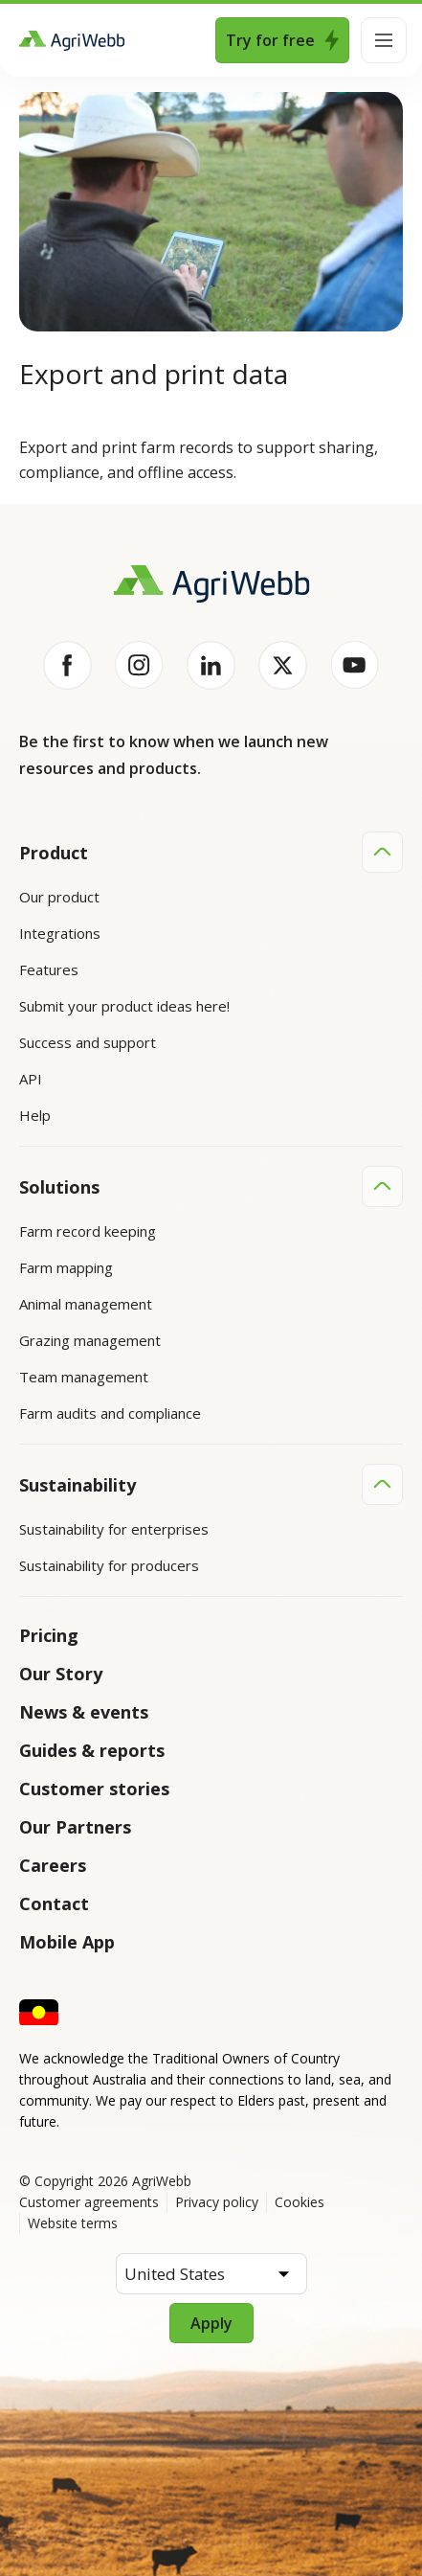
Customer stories (94, 1788)
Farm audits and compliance (110, 1413)
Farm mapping (66, 1267)
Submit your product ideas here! (124, 1005)
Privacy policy (216, 2202)
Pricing (48, 1635)
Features (48, 969)
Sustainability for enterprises (114, 1529)
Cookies (299, 2202)
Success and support (87, 1042)
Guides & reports (92, 1750)
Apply (211, 2323)
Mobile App (67, 1941)
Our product (59, 896)
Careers (52, 1865)
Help (35, 1115)
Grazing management (90, 1340)
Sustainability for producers (109, 1565)
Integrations (59, 933)
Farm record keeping (87, 1231)
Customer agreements (89, 2202)
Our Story (60, 1673)
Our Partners (75, 1826)
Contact (54, 1903)
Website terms (73, 2223)
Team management (83, 1376)
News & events (83, 1711)
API (30, 1078)
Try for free (282, 40)
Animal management (85, 1303)
